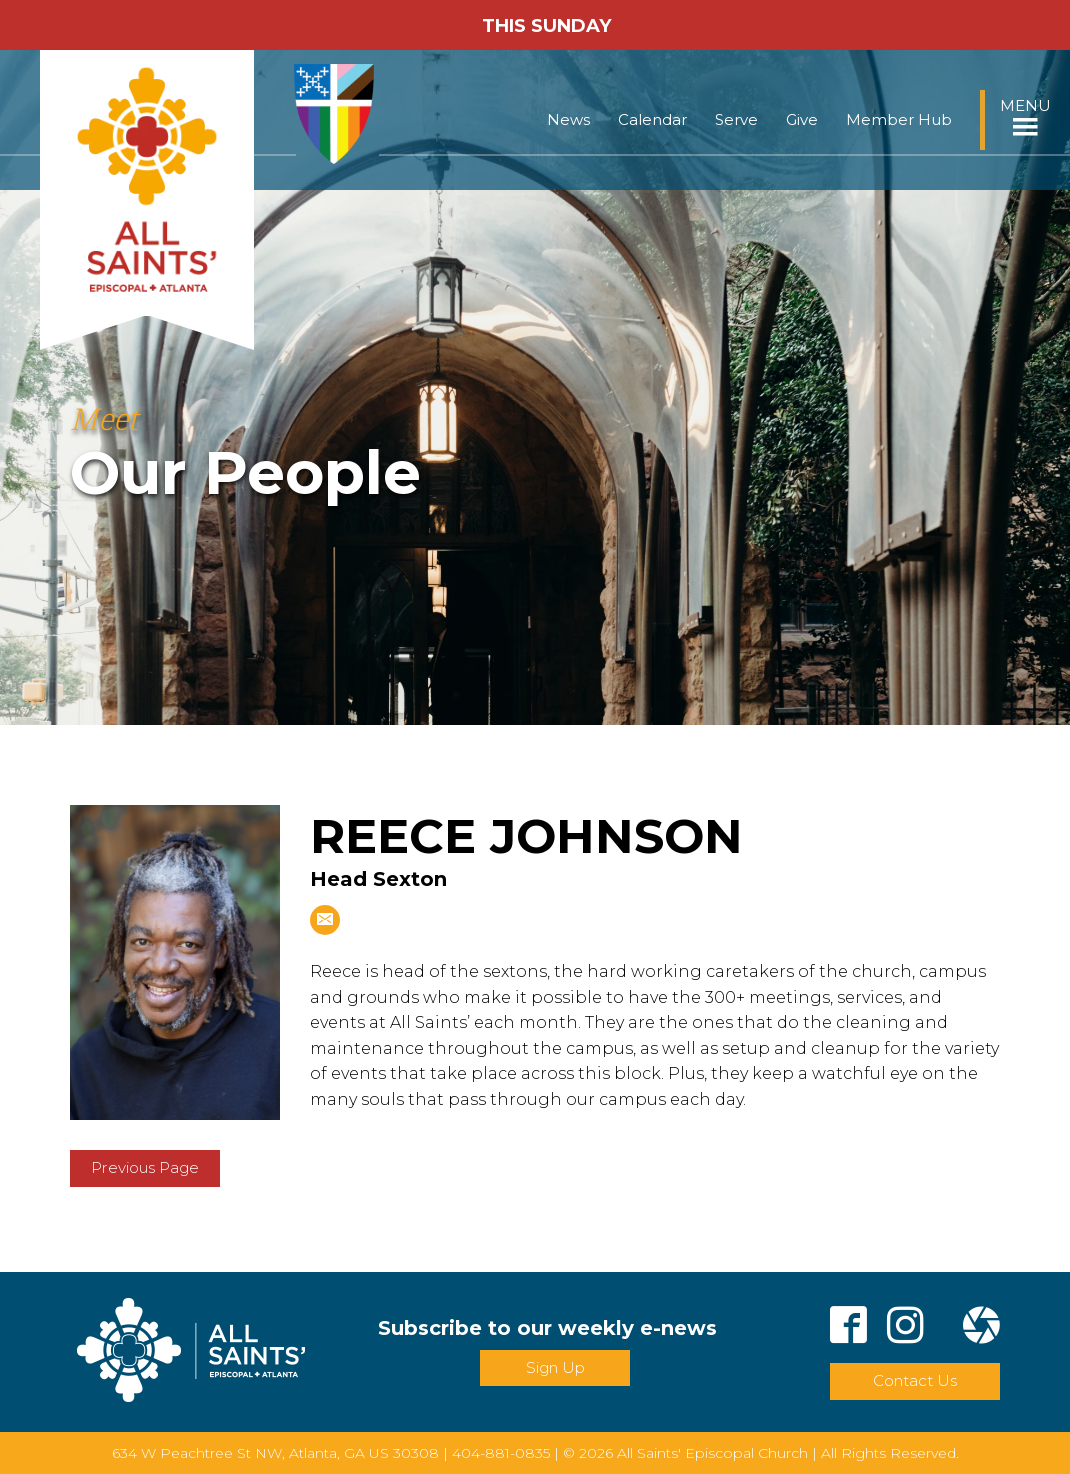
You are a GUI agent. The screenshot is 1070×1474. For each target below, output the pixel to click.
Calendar (652, 119)
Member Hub (899, 119)
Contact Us (915, 1380)
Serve (736, 119)
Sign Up (555, 1367)
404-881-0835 (501, 1453)
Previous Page (145, 1167)
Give (802, 119)
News (568, 119)
